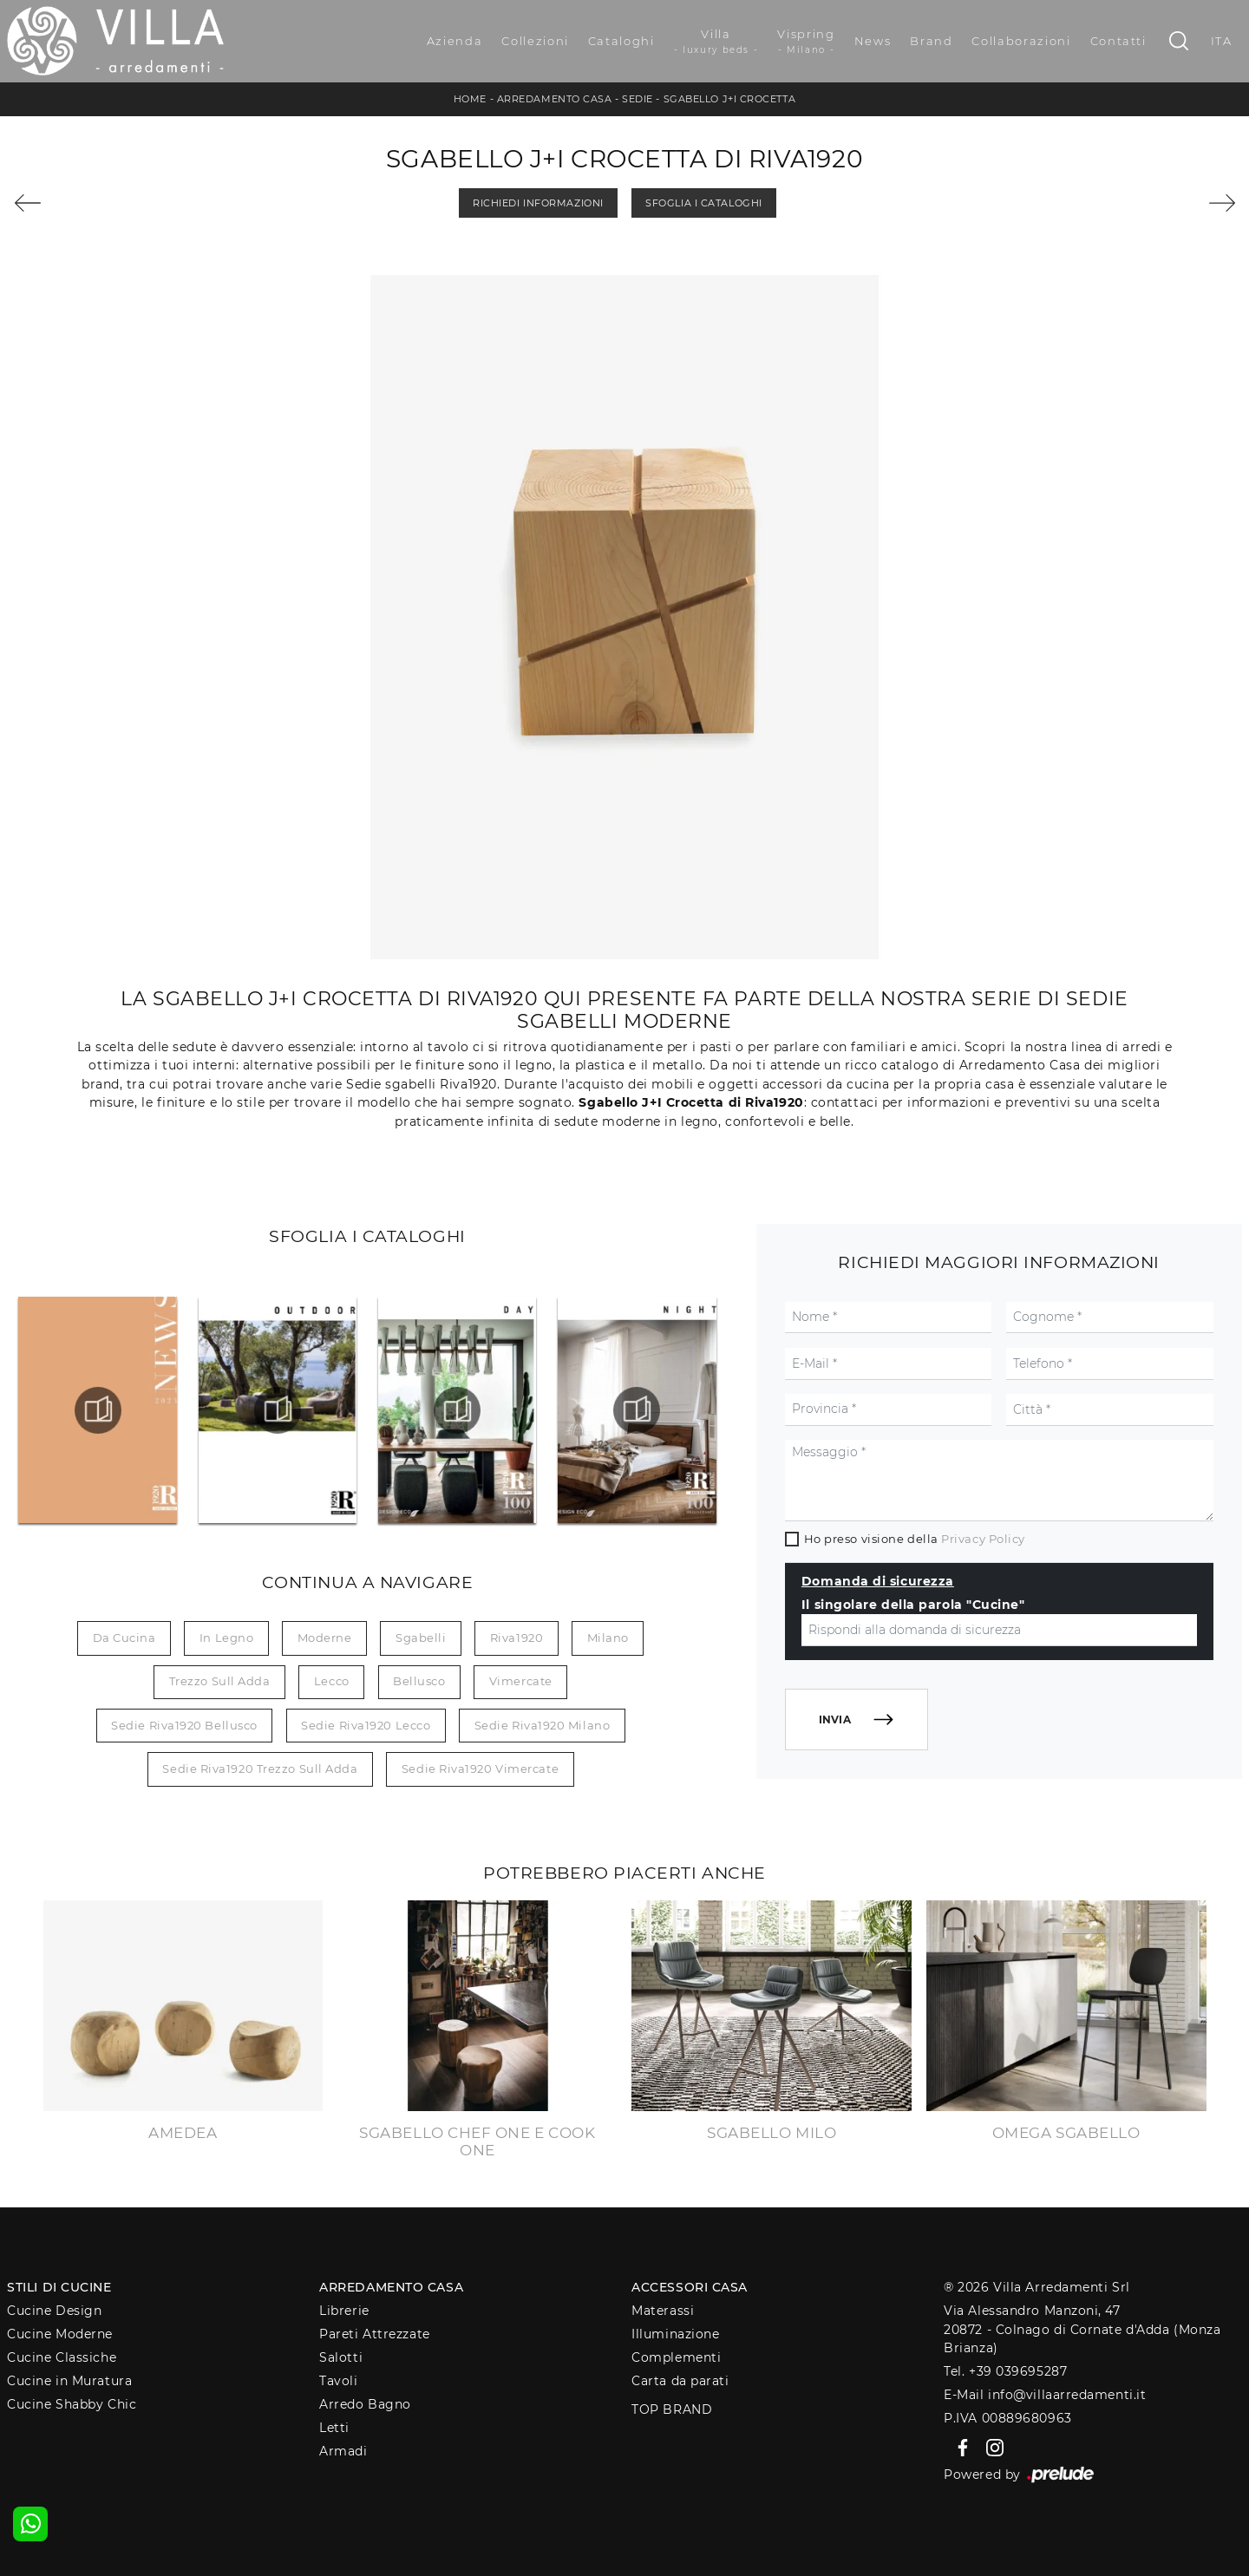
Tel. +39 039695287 (1005, 2371)
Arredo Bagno (365, 2404)
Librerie (344, 2310)
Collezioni (535, 41)
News (873, 41)
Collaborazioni (1020, 41)
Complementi (676, 2357)
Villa (716, 41)
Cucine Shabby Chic (71, 2404)
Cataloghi (621, 41)
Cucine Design (54, 2310)
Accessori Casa (689, 2287)
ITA (1222, 41)
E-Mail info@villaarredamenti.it (1045, 2395)
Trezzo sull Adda (220, 1681)
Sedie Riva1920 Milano (542, 1725)
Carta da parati (680, 2381)
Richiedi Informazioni (538, 203)
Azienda (455, 41)
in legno (226, 1637)
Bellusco (419, 1681)
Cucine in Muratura (69, 2381)
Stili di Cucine (59, 2287)
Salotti (341, 2357)
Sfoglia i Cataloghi (703, 203)
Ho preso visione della (914, 1539)
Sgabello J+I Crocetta (730, 99)
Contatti (1118, 41)
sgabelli (421, 1637)
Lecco (332, 1681)
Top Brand (671, 2409)
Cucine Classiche (61, 2357)
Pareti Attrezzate (374, 2334)
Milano (608, 1637)
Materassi (662, 2310)
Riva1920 (516, 1637)
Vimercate (521, 1681)
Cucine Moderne (60, 2334)
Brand (931, 41)
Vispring (805, 41)
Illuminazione (675, 2334)
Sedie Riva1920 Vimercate (480, 1768)
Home (470, 99)
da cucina (124, 1637)
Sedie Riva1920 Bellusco (184, 1725)
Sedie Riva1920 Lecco (365, 1725)
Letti (334, 2427)
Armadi (343, 2451)
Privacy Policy (983, 1539)
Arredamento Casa (554, 99)
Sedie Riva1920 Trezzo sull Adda (259, 1768)
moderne (325, 1637)
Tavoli (338, 2381)
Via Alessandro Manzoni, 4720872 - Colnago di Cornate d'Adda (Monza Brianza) (1082, 2329)
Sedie (637, 99)
